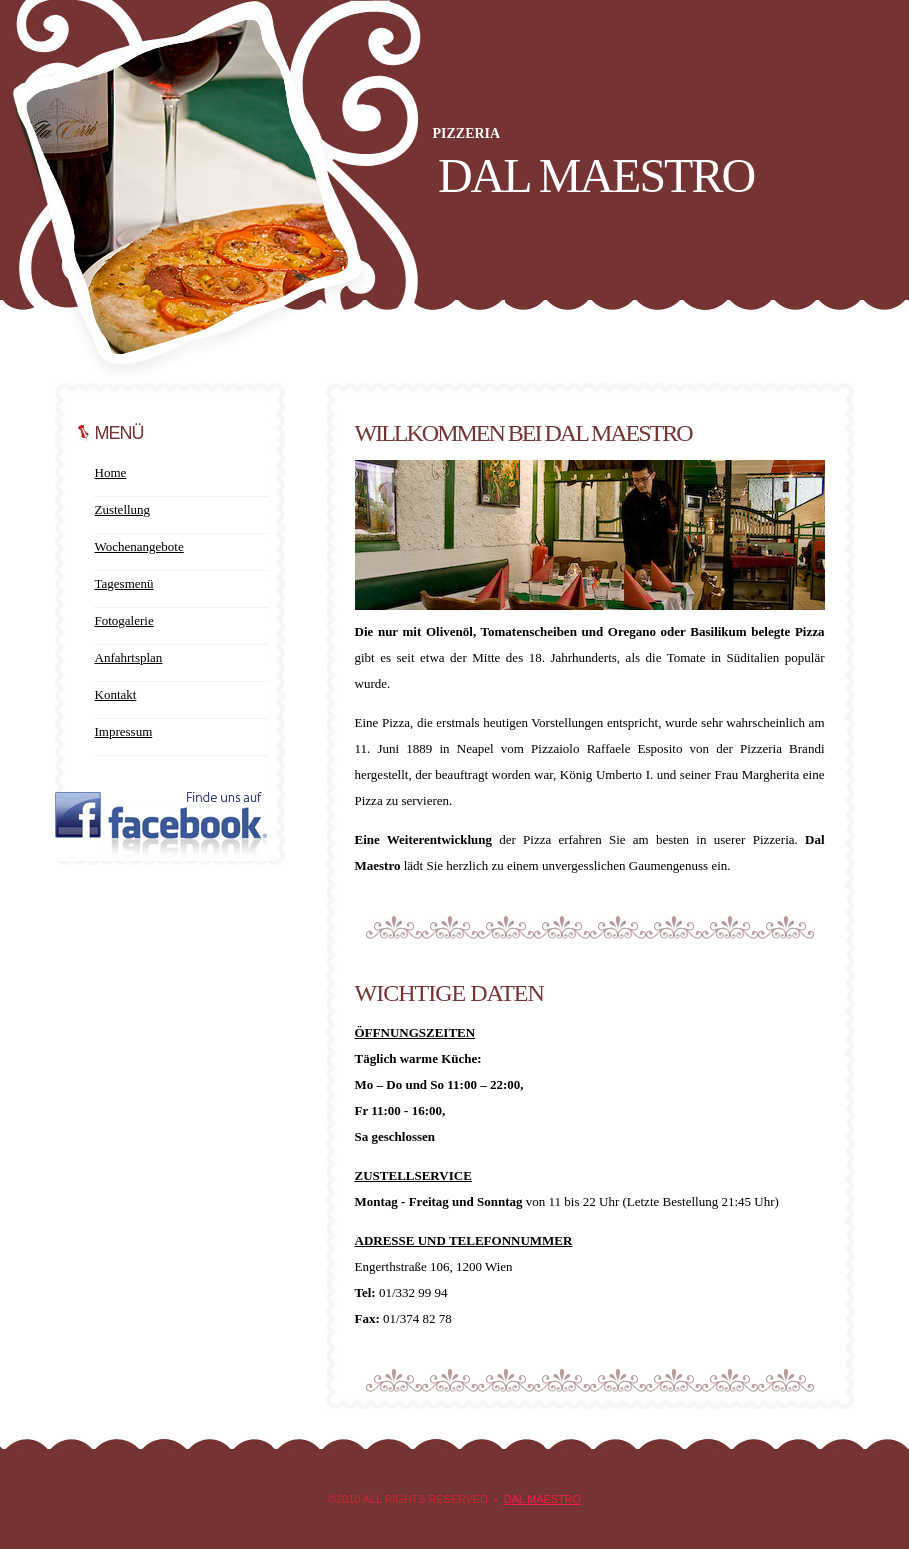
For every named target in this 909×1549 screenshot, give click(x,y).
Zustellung (123, 509)
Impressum (124, 731)
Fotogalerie (124, 620)
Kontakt (116, 694)
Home (111, 472)
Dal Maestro (542, 1499)
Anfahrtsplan (129, 657)
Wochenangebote (139, 546)
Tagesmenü (124, 583)
